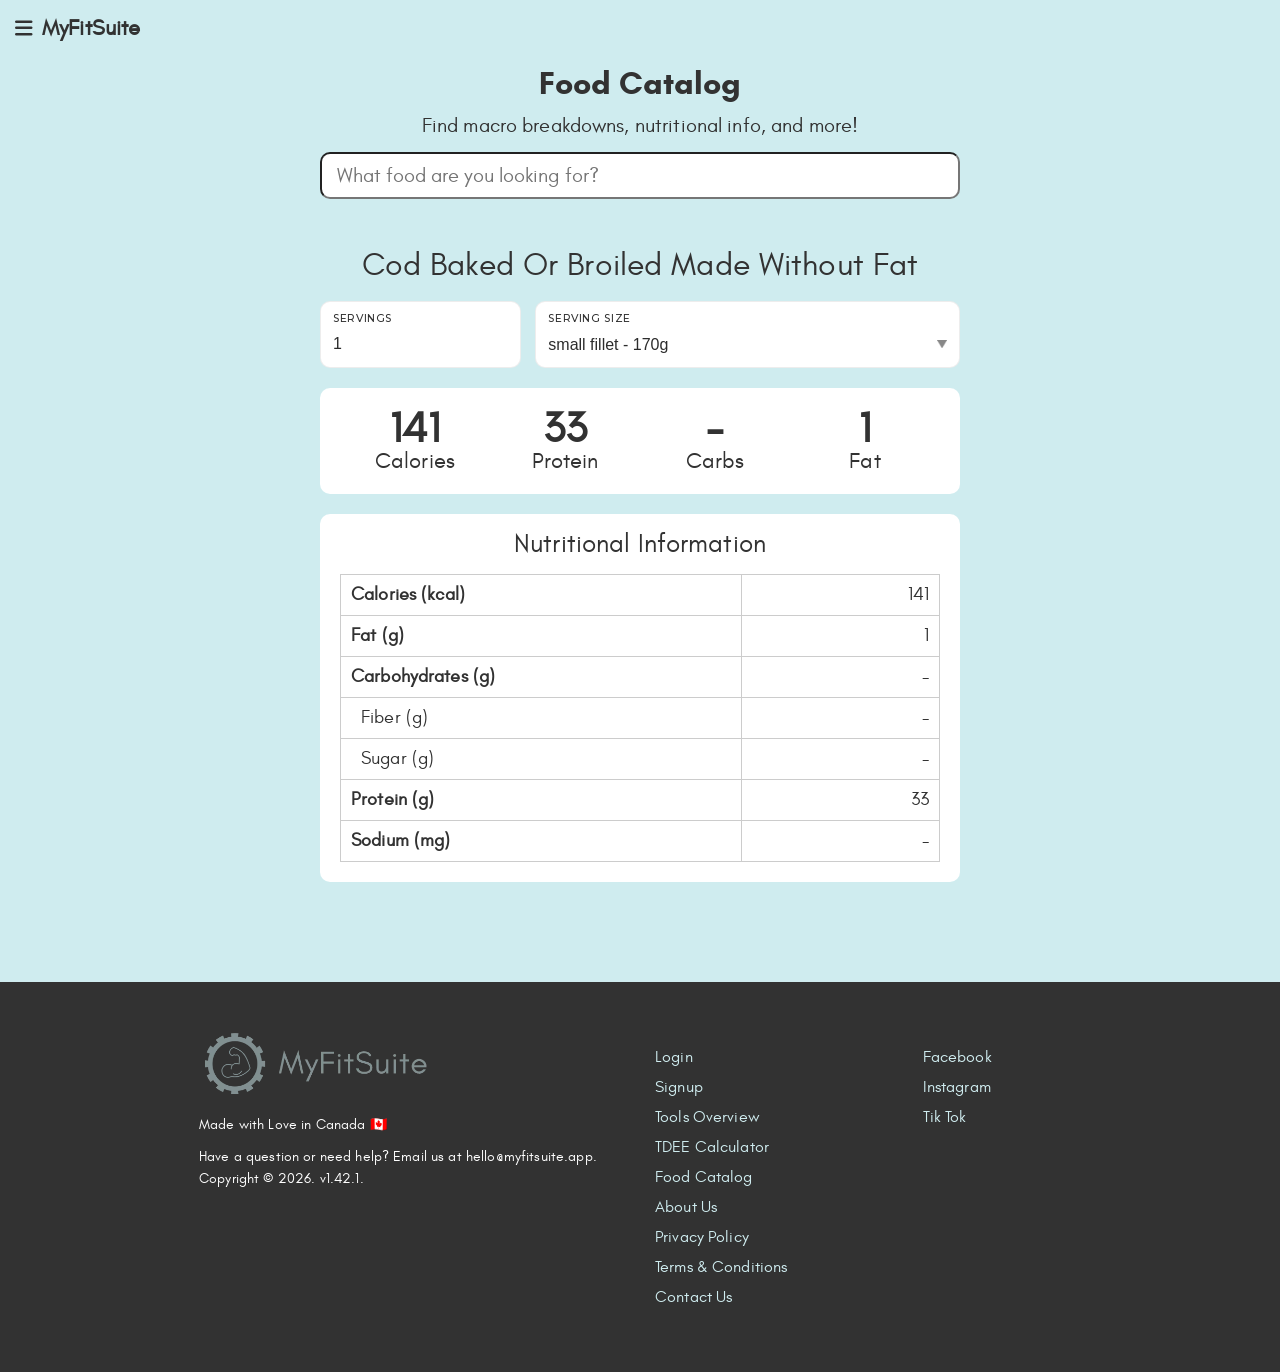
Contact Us (693, 1297)
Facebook (957, 1057)
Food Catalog (704, 1177)
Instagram (957, 1087)
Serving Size (589, 318)
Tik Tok (945, 1117)
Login (674, 1057)
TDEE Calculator (712, 1147)
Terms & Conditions (721, 1267)
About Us (686, 1207)
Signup (679, 1087)
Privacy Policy (702, 1237)
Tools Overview (707, 1117)
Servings (362, 318)
